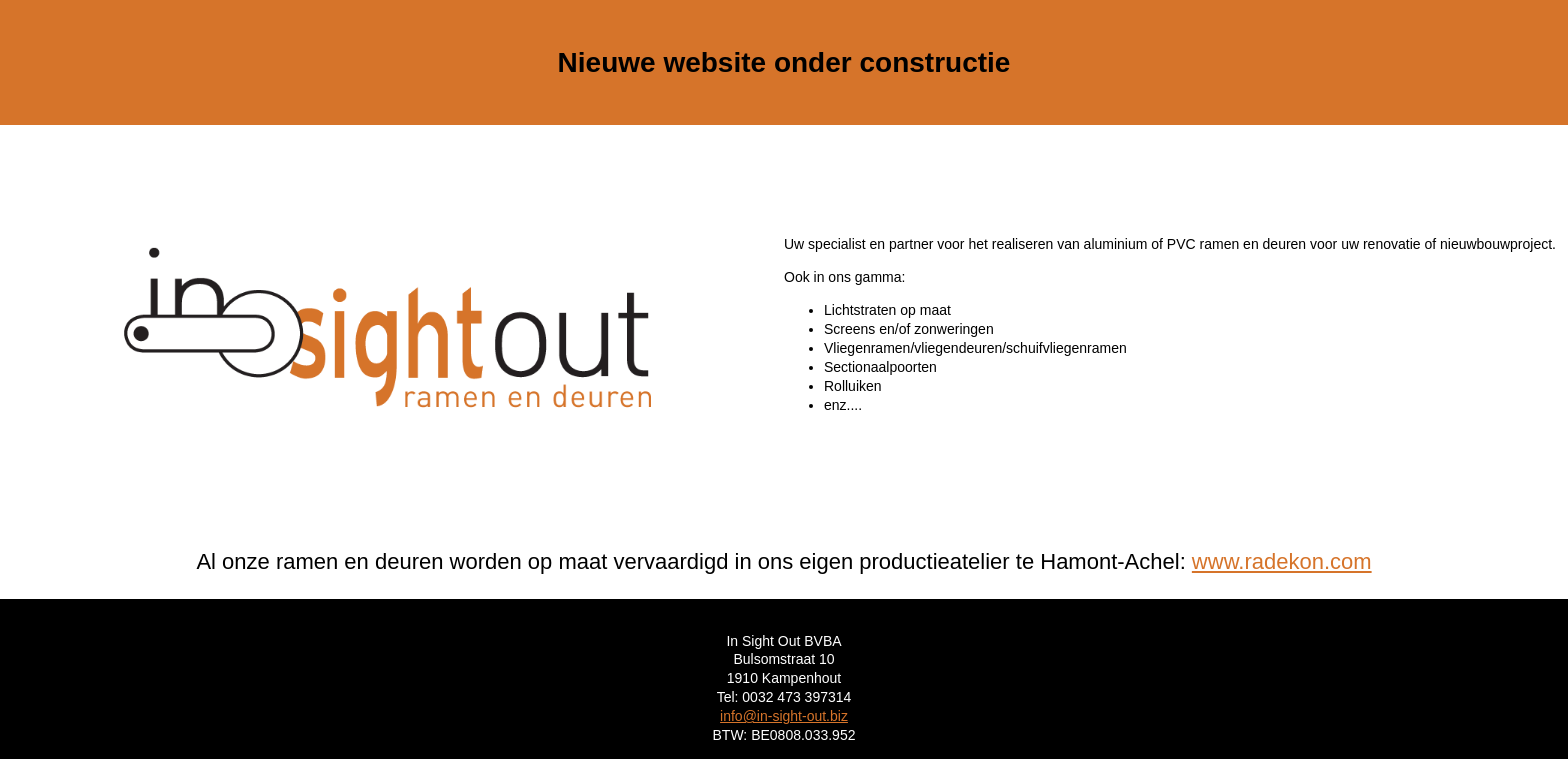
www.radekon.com (1282, 561)
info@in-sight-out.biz (784, 716)
